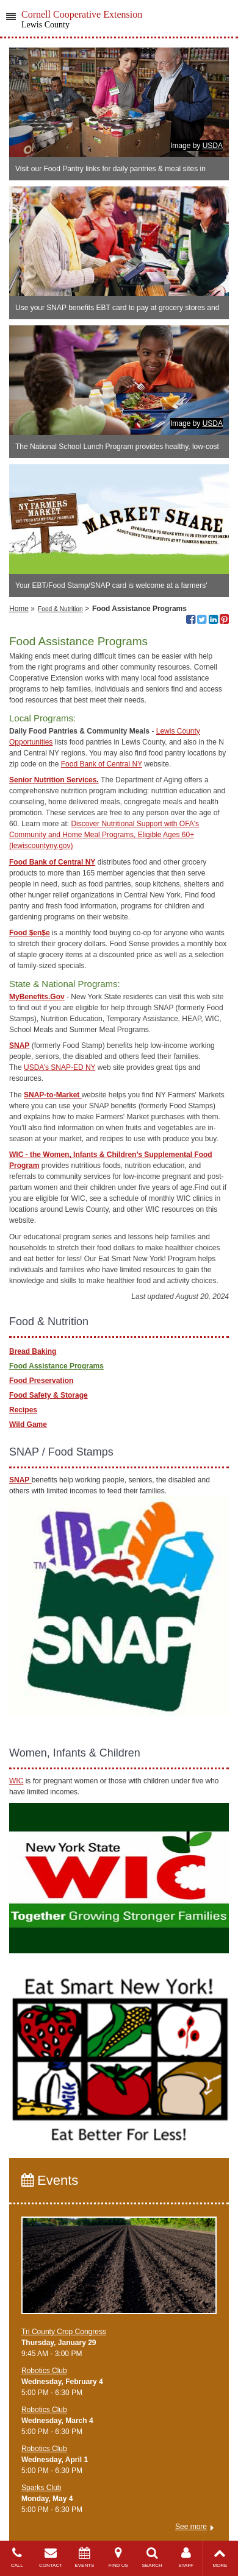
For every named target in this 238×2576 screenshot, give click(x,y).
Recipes (23, 1410)
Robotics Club (44, 2370)
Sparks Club (41, 2487)
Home (19, 608)
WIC (16, 1781)
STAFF (186, 2557)
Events (49, 2180)
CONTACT (50, 2557)
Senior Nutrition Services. (54, 780)
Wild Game (28, 1424)
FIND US (118, 2557)
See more (191, 2526)
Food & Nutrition (60, 609)
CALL (17, 2557)
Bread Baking (32, 1351)
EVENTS (84, 2557)
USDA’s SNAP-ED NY (59, 1067)
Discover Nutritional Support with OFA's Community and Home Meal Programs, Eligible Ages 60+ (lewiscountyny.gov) (104, 834)
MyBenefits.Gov (37, 997)
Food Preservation (41, 1380)
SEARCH (152, 2557)
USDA (213, 145)
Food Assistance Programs (56, 1366)
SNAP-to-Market (53, 1095)
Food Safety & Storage (48, 1395)
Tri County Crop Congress (63, 2331)
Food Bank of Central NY (101, 764)
